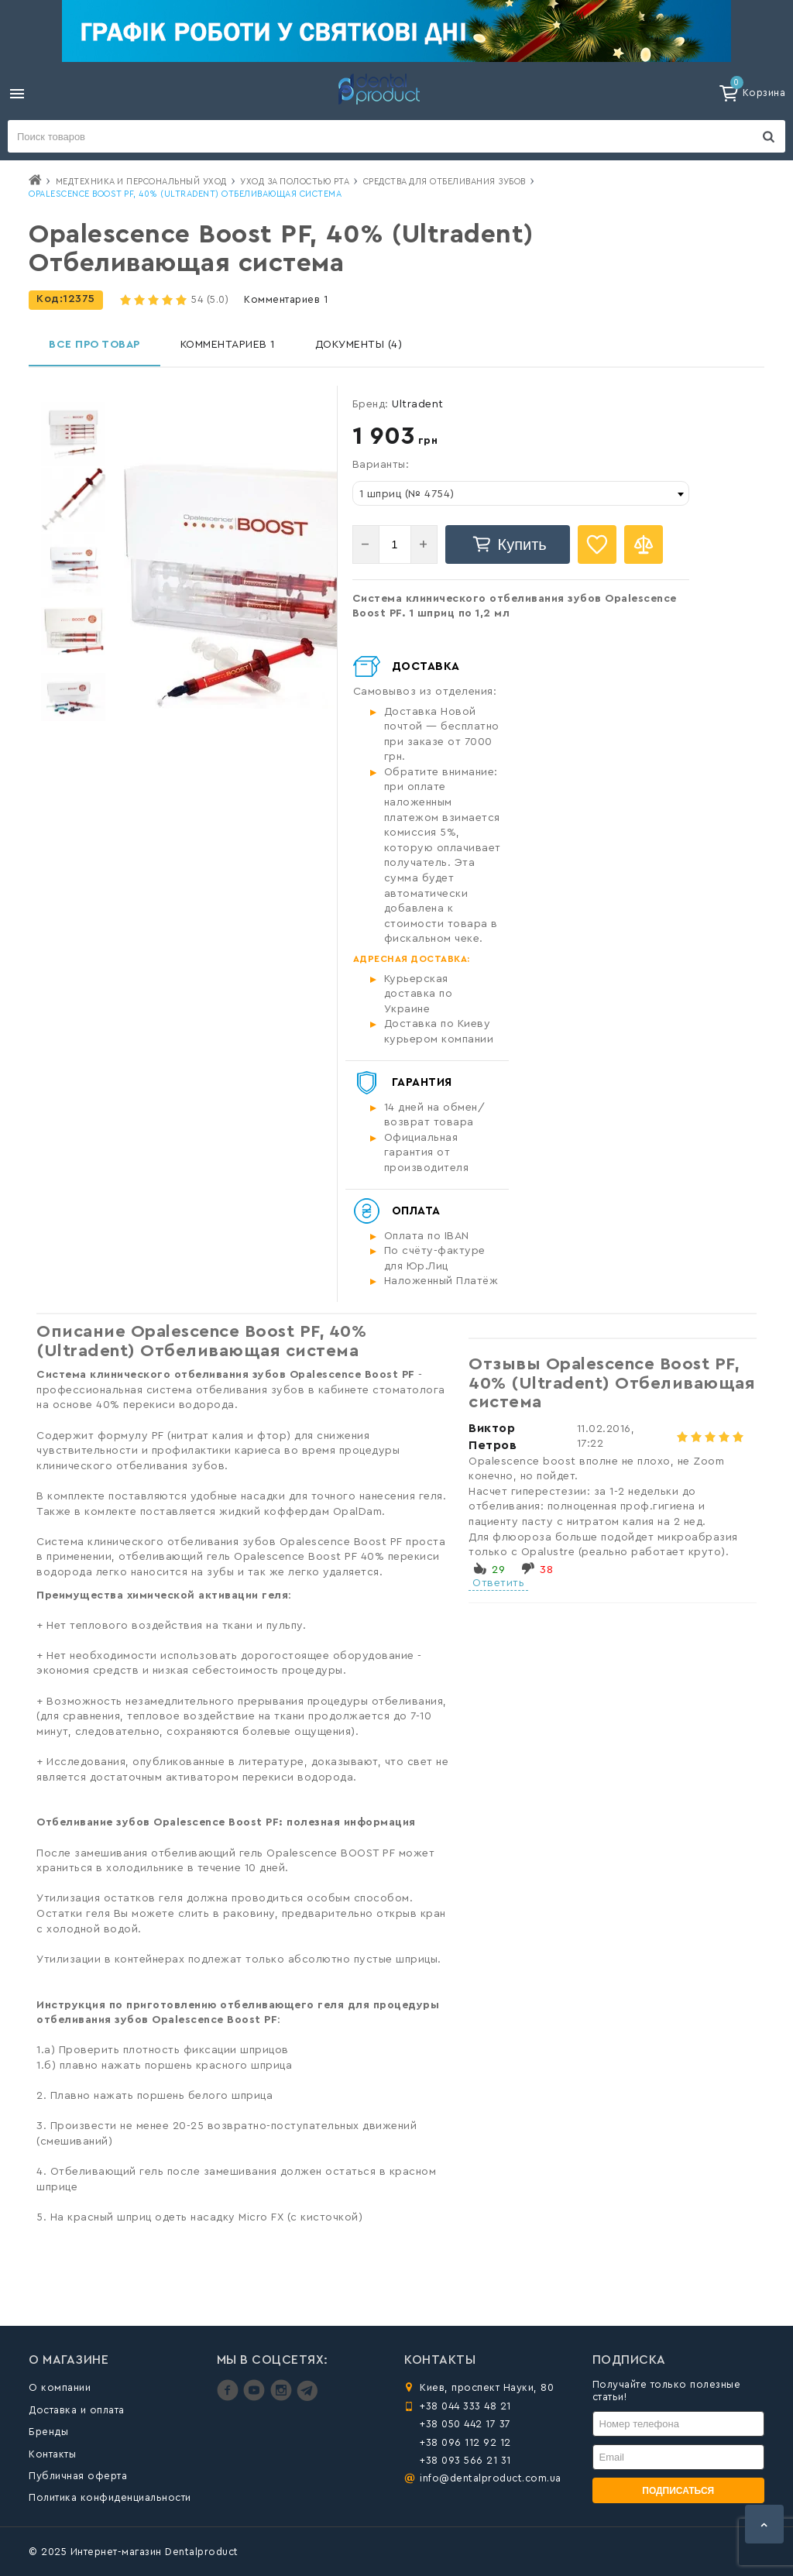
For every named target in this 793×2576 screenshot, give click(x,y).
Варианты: (381, 464)
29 (498, 1569)
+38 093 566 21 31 (465, 2460)
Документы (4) (359, 344)
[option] (73, 434)
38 (546, 1569)
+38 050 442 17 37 (465, 2424)
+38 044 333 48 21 (465, 2406)
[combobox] (520, 493)
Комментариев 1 (286, 299)
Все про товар (94, 344)
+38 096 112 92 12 (465, 2442)
